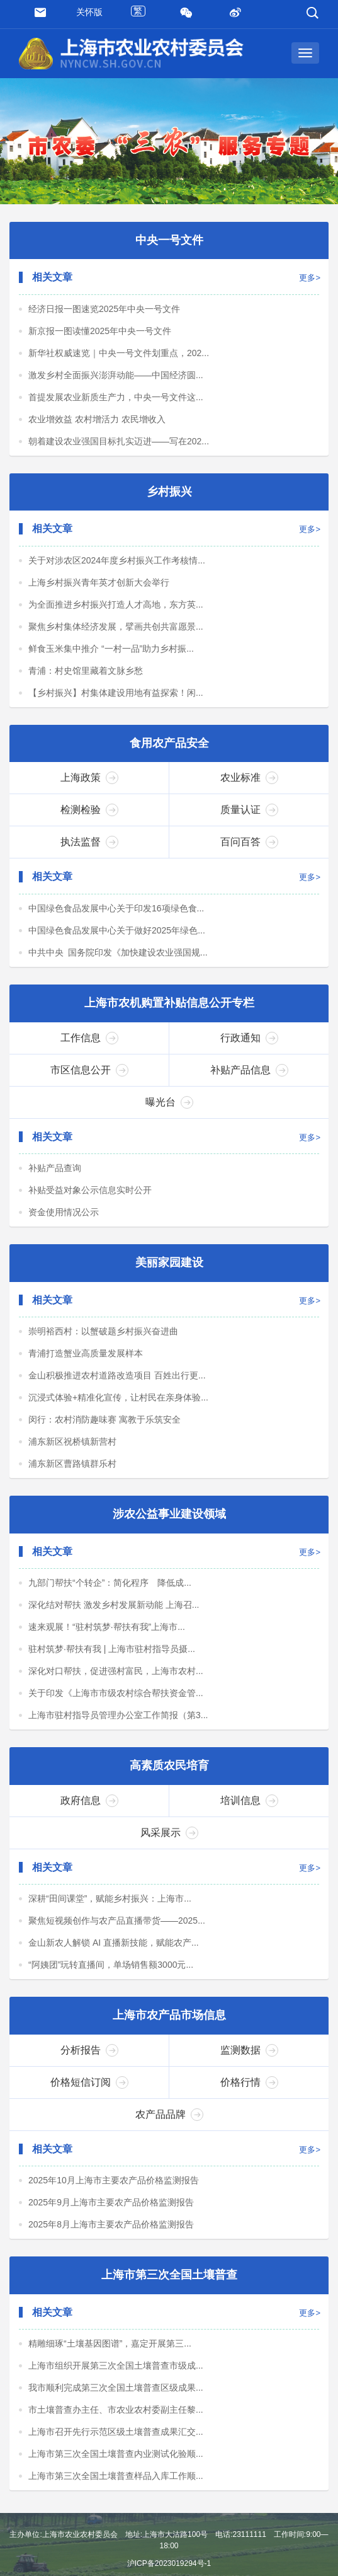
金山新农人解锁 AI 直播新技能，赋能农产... (113, 1953)
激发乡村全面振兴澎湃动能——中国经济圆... (115, 376)
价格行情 (249, 2094)
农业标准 (249, 782)
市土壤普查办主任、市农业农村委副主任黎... (115, 2423)
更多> (309, 279)
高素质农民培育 (169, 1775)
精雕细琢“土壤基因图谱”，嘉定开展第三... (109, 2357)
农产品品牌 (169, 2126)
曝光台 (169, 1108)
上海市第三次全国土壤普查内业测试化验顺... (115, 2467)
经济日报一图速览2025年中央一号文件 (104, 310)
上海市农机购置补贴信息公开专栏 (169, 1008)
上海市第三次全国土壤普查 (169, 2288)
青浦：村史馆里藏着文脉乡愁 (85, 674)
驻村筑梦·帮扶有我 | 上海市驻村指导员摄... (111, 1658)
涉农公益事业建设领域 (169, 1522)
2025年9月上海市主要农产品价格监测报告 (111, 2214)
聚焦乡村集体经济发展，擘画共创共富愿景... (115, 630)
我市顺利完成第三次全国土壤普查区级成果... (115, 2401)
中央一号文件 (169, 241)
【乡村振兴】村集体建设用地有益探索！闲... (115, 696)
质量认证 (249, 814)
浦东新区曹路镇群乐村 (72, 1471)
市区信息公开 (89, 1076)
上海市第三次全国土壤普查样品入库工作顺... (115, 2489)
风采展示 (169, 1843)
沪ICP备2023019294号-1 (169, 2563)
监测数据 (249, 2061)
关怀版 (89, 12)
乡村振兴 (169, 494)
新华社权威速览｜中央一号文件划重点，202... (118, 354)
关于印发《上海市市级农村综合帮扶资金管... (115, 1702)
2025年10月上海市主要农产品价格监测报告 (113, 2192)
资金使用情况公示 (63, 1218)
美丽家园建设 (169, 1269)
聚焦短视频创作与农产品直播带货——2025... (116, 1931)
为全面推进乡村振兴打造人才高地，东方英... (115, 608)
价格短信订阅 (89, 2094)
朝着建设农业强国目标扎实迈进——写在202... (118, 442)
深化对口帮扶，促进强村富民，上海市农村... (115, 1680)
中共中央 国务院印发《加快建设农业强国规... (118, 957)
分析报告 (89, 2061)
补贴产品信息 (249, 1076)
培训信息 (249, 1811)
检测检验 (89, 814)
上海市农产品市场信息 (169, 2027)
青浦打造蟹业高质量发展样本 (85, 1361)
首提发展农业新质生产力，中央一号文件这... (115, 398)
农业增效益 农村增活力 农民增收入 (97, 420)
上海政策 (89, 782)
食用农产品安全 (169, 747)
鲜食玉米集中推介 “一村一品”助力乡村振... (111, 652)
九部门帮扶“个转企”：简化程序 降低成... (109, 1591)
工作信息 (89, 1043)
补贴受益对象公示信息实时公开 (90, 1196)
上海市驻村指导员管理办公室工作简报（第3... (118, 1724)
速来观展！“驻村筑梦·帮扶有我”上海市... (106, 1636)
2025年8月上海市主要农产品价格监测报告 (111, 2236)
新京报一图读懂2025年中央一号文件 (99, 332)
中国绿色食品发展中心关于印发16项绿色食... (116, 913)
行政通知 (249, 1043)
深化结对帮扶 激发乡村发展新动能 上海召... (113, 1614)
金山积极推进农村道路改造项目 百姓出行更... (117, 1383)
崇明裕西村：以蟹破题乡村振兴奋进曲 (103, 1339)
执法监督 (89, 846)
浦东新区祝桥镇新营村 (72, 1449)
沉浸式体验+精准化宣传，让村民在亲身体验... (118, 1405)
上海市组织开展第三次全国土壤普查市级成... (115, 2379)
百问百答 (249, 846)
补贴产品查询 (54, 1174)
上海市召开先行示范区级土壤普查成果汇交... (115, 2445)
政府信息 (89, 1811)
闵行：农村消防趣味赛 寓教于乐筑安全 (104, 1427)
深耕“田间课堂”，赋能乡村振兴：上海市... (109, 1909)
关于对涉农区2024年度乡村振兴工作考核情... (116, 563)
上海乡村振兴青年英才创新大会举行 (98, 585)
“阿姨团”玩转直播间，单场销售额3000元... (110, 1975)
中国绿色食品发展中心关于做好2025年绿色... (116, 935)
